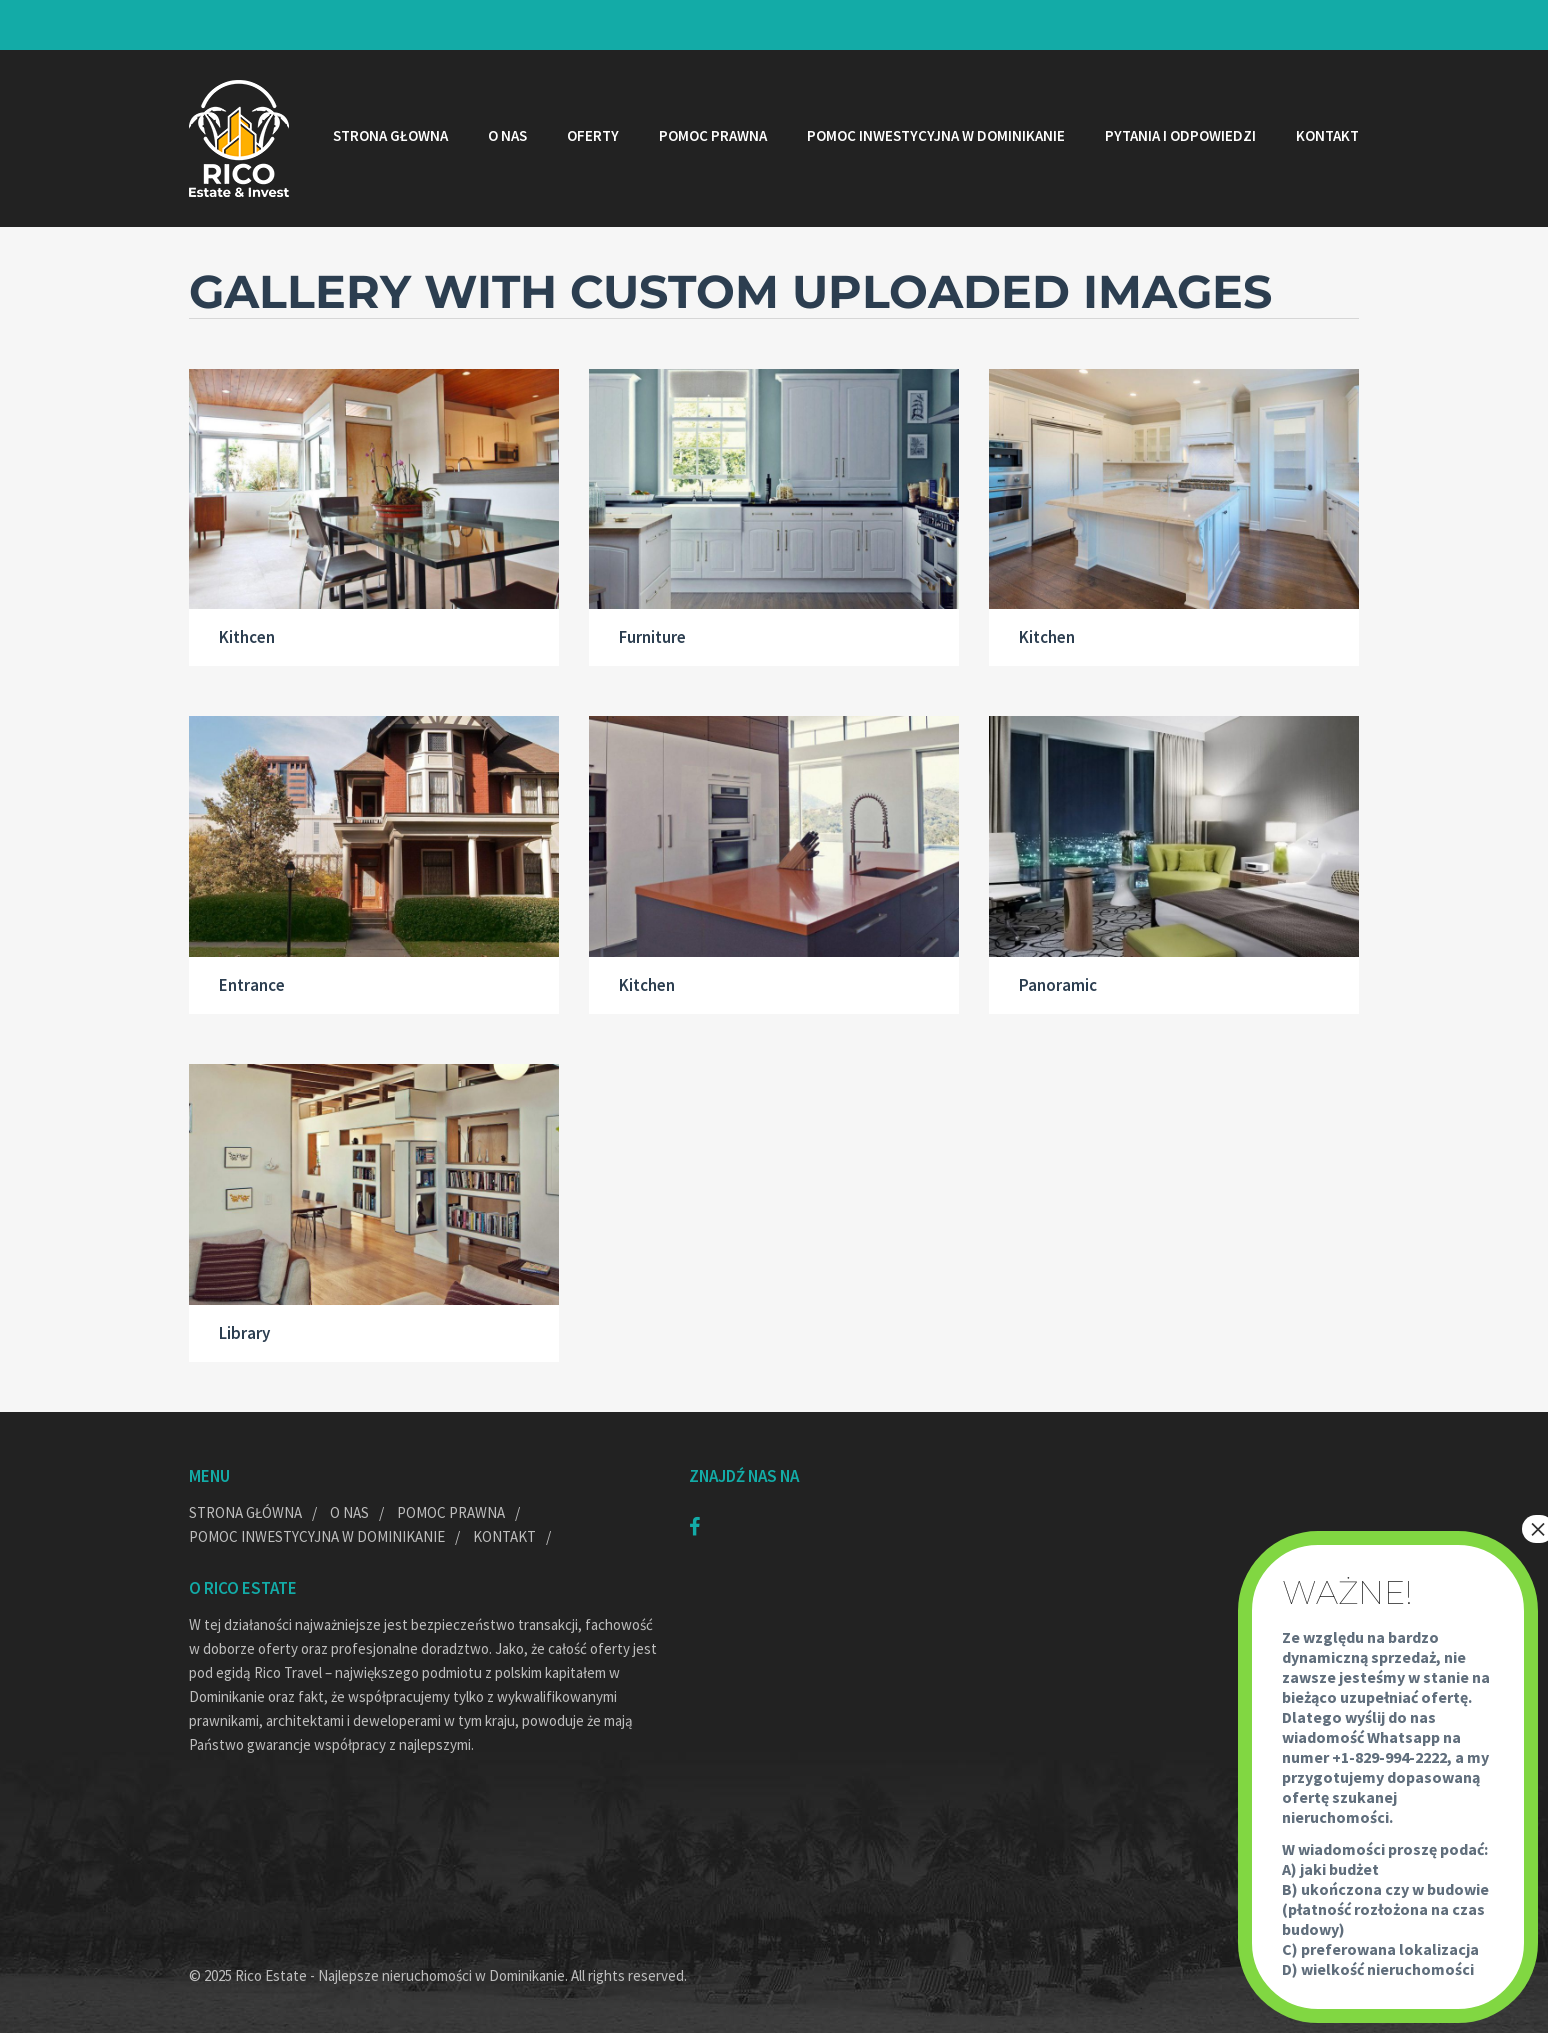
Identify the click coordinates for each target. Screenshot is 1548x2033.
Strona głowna (390, 135)
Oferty (593, 135)
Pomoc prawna (713, 135)
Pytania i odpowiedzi (1180, 135)
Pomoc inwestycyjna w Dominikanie (936, 135)
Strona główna (245, 1512)
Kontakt (1327, 135)
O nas (507, 135)
